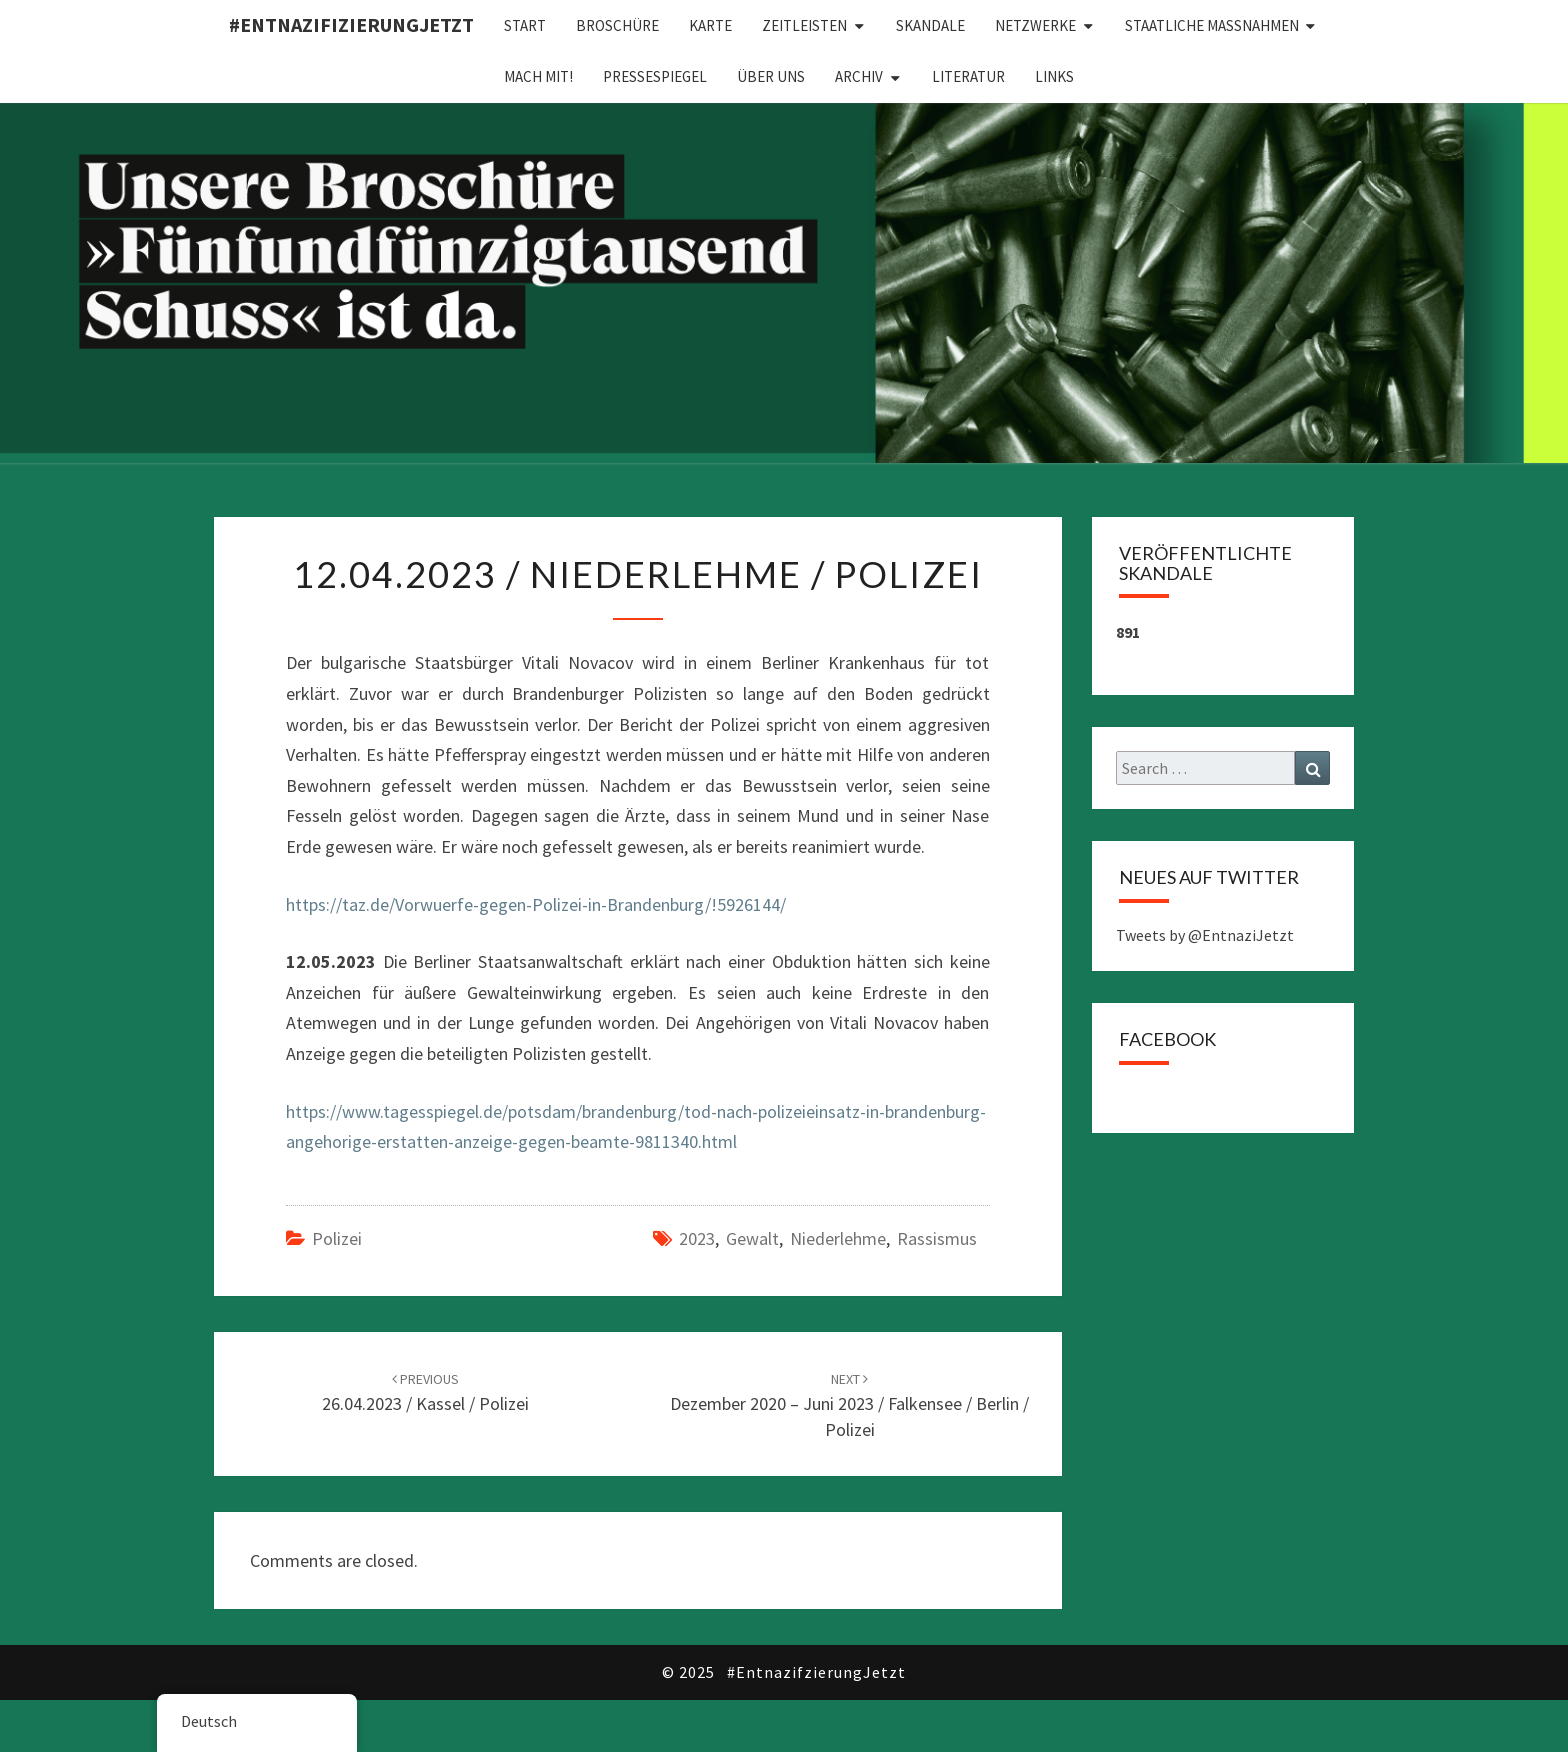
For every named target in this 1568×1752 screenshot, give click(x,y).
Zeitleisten (804, 25)
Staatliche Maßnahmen (1212, 25)
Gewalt (752, 1238)
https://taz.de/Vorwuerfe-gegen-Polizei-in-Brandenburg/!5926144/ (536, 904)
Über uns (771, 76)
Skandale (930, 25)
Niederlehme (838, 1238)
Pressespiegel (655, 76)
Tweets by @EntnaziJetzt (1205, 935)
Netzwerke (1035, 25)
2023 (697, 1238)
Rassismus (937, 1238)
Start (525, 25)
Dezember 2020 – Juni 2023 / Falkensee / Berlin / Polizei (849, 1405)
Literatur (968, 76)
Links (1054, 76)
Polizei (337, 1238)
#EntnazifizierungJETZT (351, 24)
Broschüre (617, 25)
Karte (710, 25)
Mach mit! (538, 76)
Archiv (859, 76)
